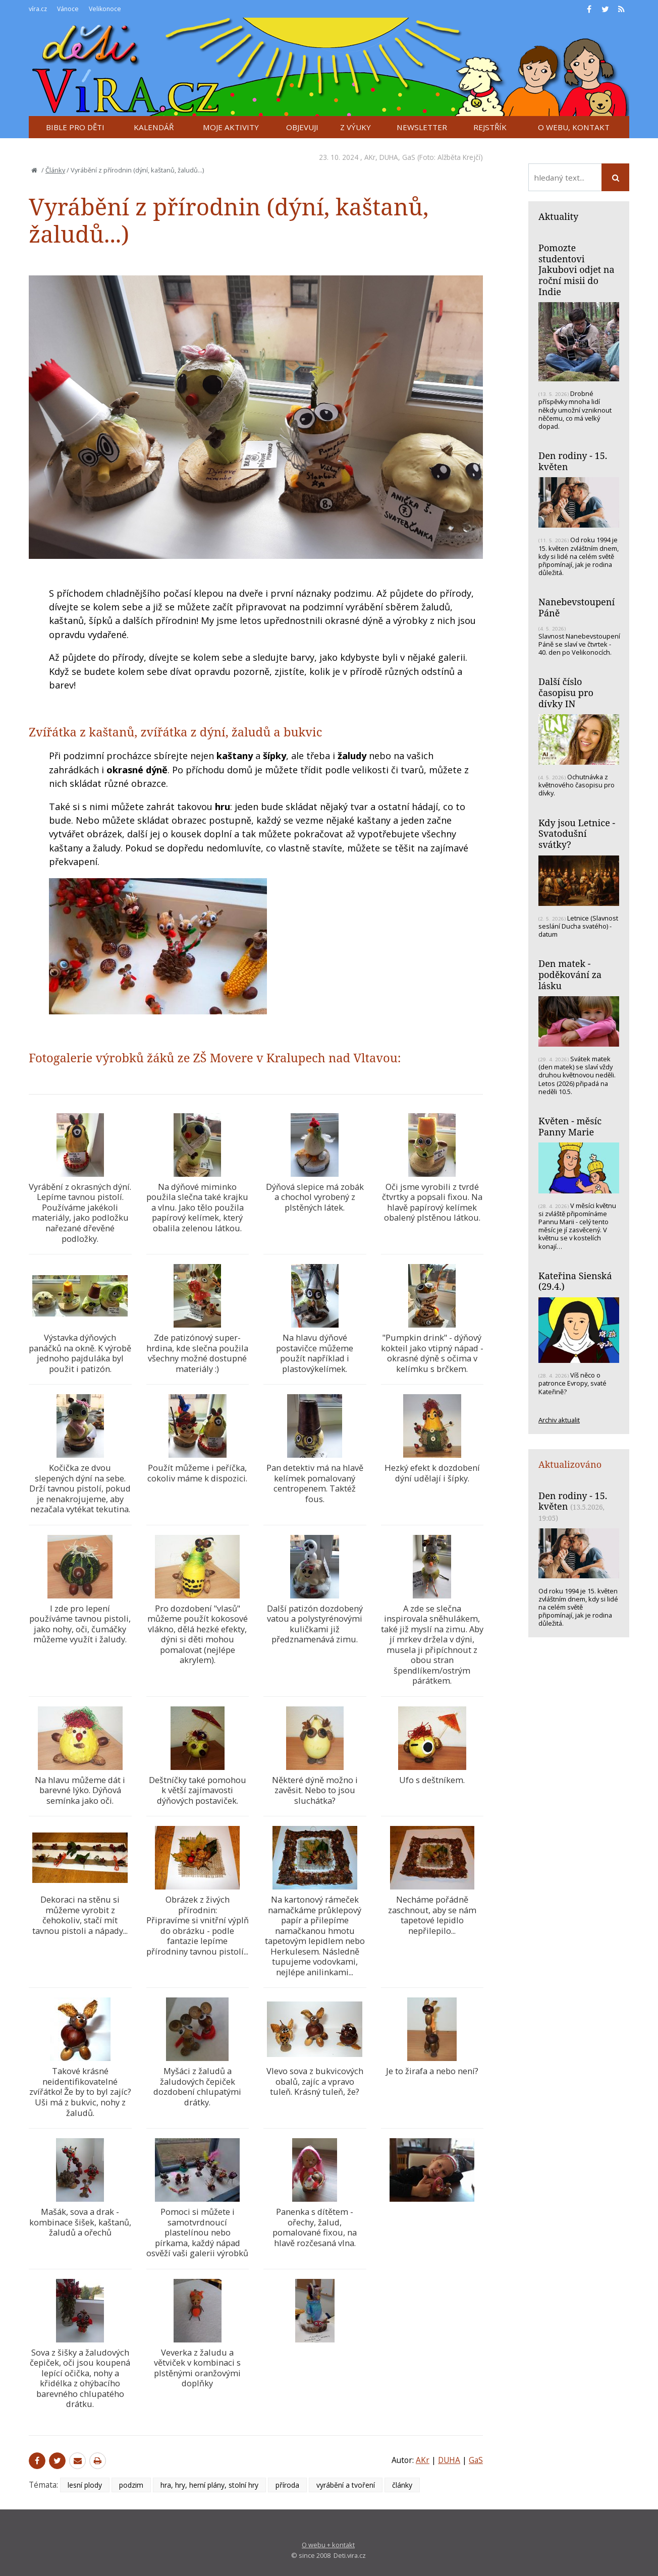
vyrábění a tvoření (345, 2485)
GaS (408, 157)
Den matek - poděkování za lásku (569, 974)
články (402, 2485)
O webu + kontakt (328, 2544)
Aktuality (558, 216)
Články (55, 170)
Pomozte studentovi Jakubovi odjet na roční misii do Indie (576, 270)
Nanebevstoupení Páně (576, 607)
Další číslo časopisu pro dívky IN (565, 692)
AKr (369, 157)
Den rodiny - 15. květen (572, 461)
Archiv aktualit (559, 1419)
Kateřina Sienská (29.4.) (575, 1281)
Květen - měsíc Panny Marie (569, 1126)
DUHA (388, 157)
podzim (131, 2485)
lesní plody (85, 2485)
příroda (287, 2485)
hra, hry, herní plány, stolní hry (209, 2485)
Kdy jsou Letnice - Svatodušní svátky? (576, 833)
